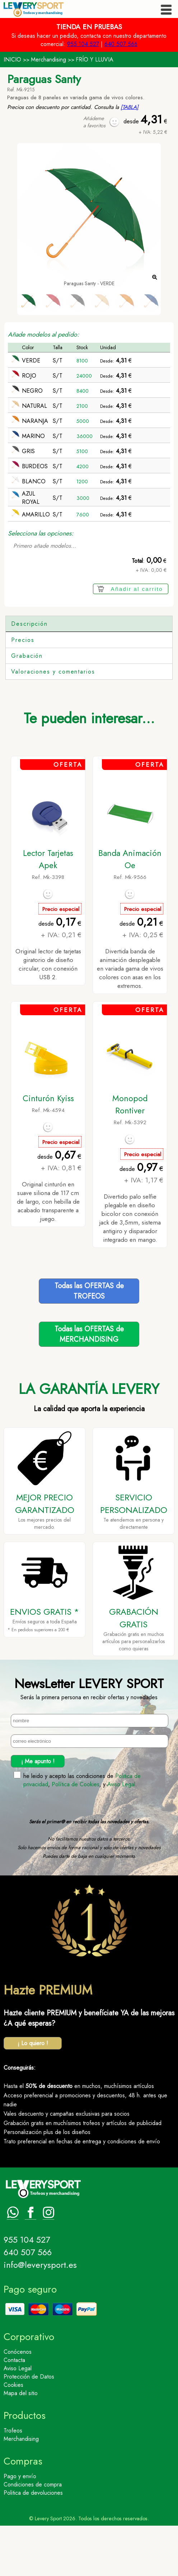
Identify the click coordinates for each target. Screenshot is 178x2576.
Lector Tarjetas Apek (48, 909)
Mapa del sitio (21, 2443)
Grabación (27, 706)
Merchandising (48, 59)
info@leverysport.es (40, 2315)
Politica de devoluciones (33, 2543)
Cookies (13, 2435)
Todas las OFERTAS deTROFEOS (89, 1341)
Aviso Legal (121, 1834)
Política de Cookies (75, 1834)
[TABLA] (130, 107)
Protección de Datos (29, 2427)
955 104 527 (83, 44)
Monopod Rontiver (129, 1155)
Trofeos (13, 2481)
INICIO (12, 59)
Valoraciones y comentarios (53, 722)
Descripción (29, 624)
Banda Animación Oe (129, 909)
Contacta (14, 2410)
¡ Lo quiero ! (33, 2093)
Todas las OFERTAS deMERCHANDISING (89, 1384)
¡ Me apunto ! (38, 1811)
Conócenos (18, 2402)
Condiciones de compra (33, 2535)
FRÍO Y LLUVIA (94, 59)
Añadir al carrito (137, 589)
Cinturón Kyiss (48, 1149)
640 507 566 (120, 44)
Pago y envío (20, 2526)
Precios (22, 690)
